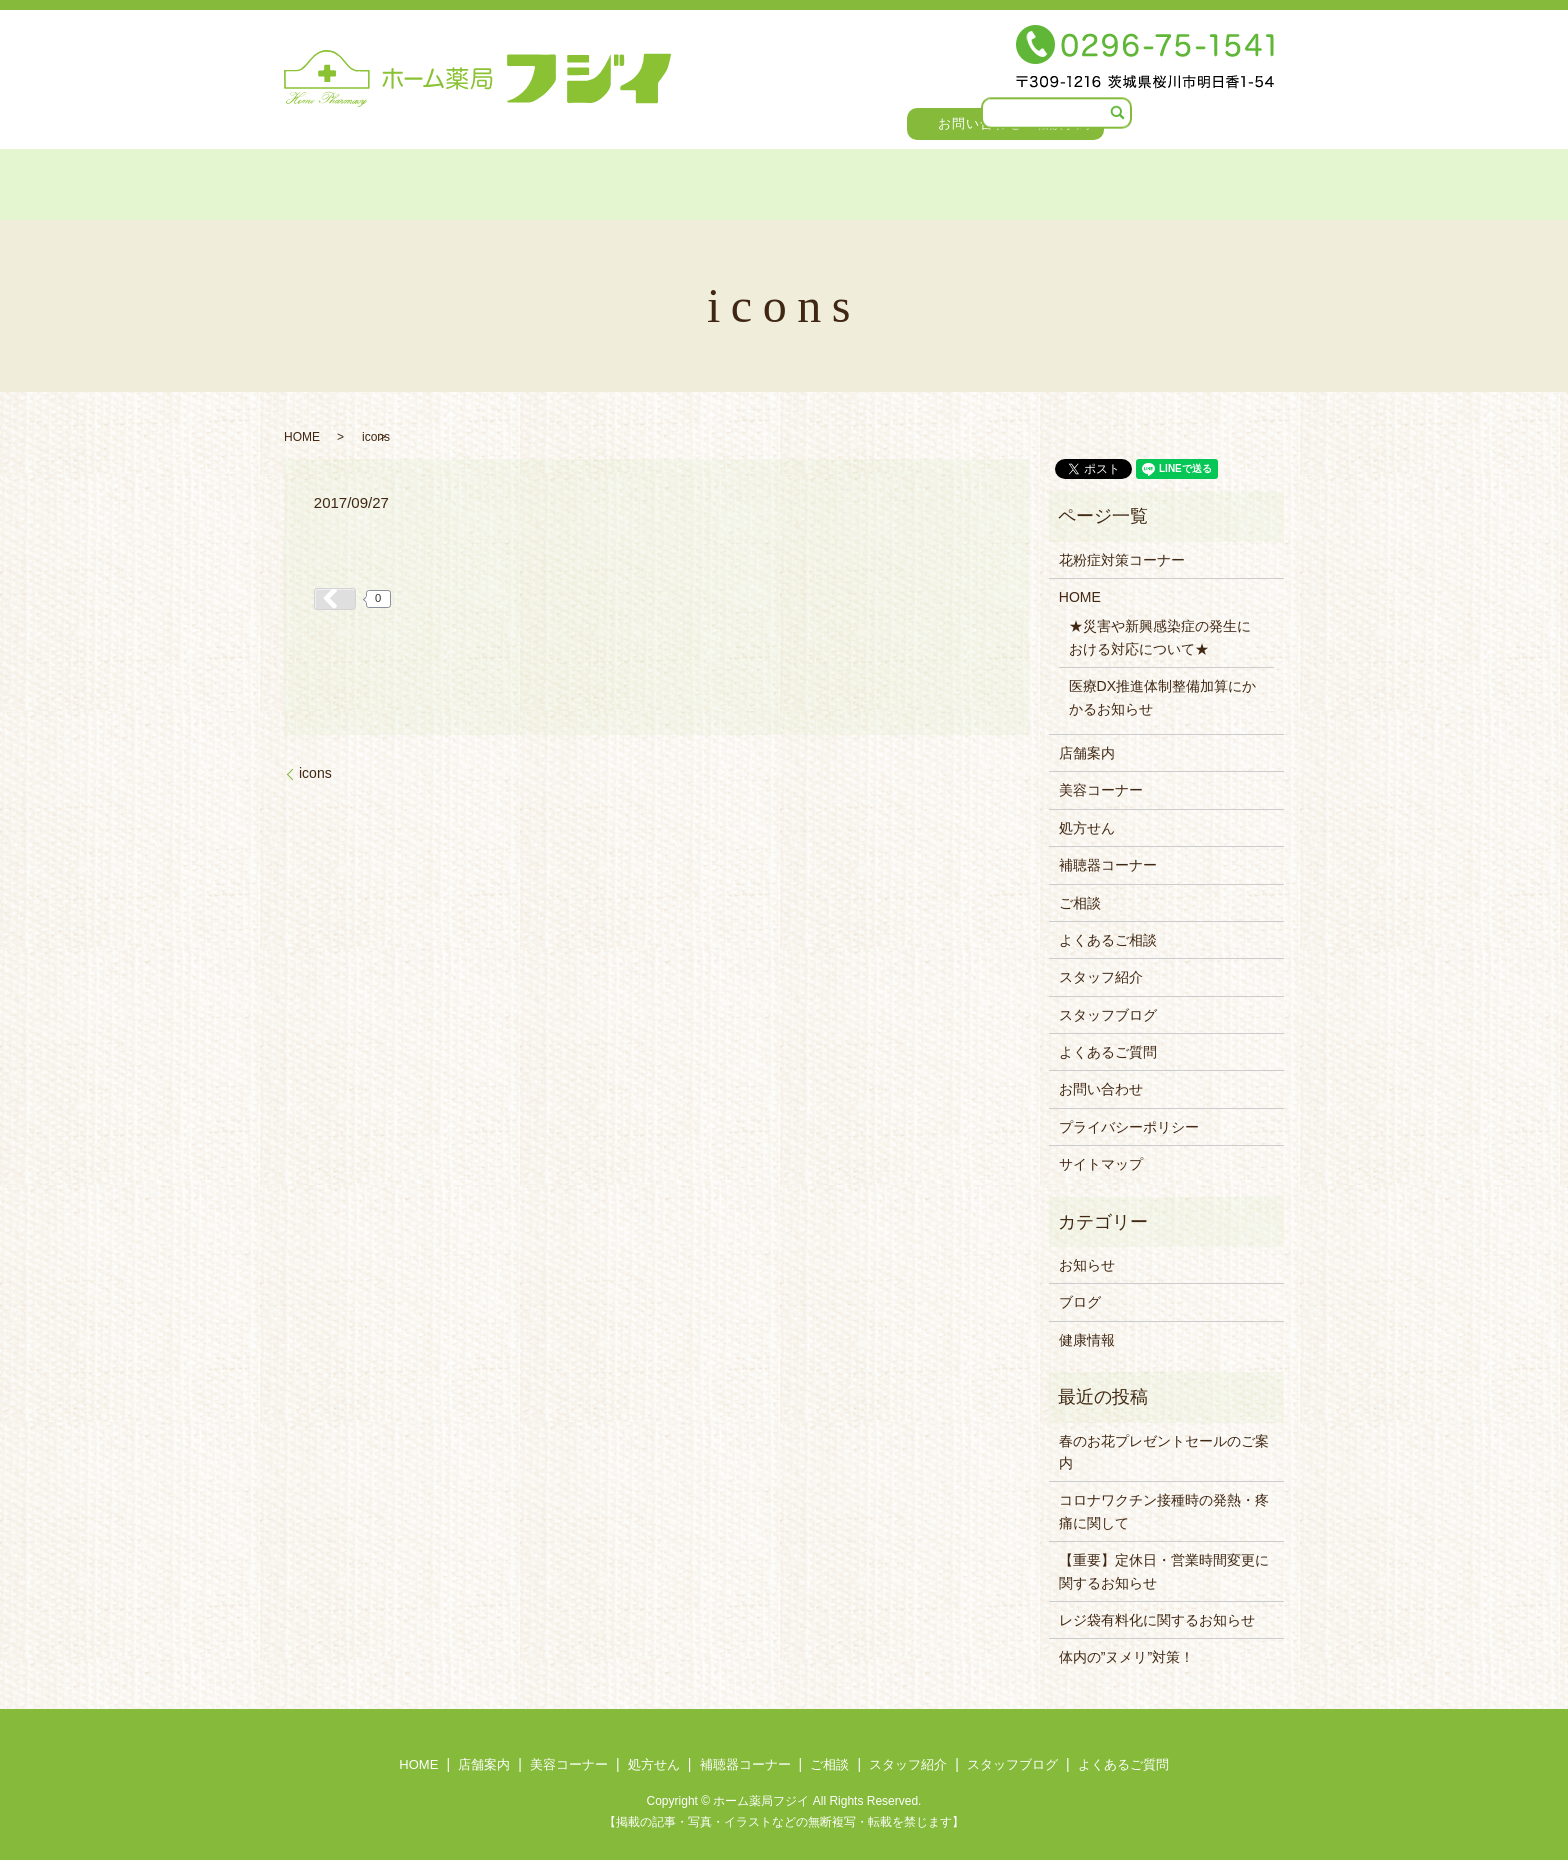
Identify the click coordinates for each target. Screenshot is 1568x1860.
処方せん (596, 181)
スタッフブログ (1079, 181)
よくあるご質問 (1225, 181)
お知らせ (1087, 1265)
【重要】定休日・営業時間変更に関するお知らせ (1164, 1571)
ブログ (1080, 1302)
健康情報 (1087, 1340)
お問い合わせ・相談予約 (1015, 123)
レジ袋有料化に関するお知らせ (1157, 1620)
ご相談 (833, 181)
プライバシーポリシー (1129, 1127)
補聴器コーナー (719, 181)
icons (315, 773)
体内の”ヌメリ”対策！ (1126, 1657)
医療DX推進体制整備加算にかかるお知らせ (1162, 697)
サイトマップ (1101, 1164)
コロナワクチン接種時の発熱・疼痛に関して (1164, 1511)
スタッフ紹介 (941, 181)
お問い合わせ (1101, 1089)
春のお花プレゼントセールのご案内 (1164, 1452)
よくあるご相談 (1108, 940)
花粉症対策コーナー (1122, 560)
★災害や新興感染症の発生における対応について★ (1160, 637)
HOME (276, 181)
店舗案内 (367, 181)
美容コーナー (482, 181)
